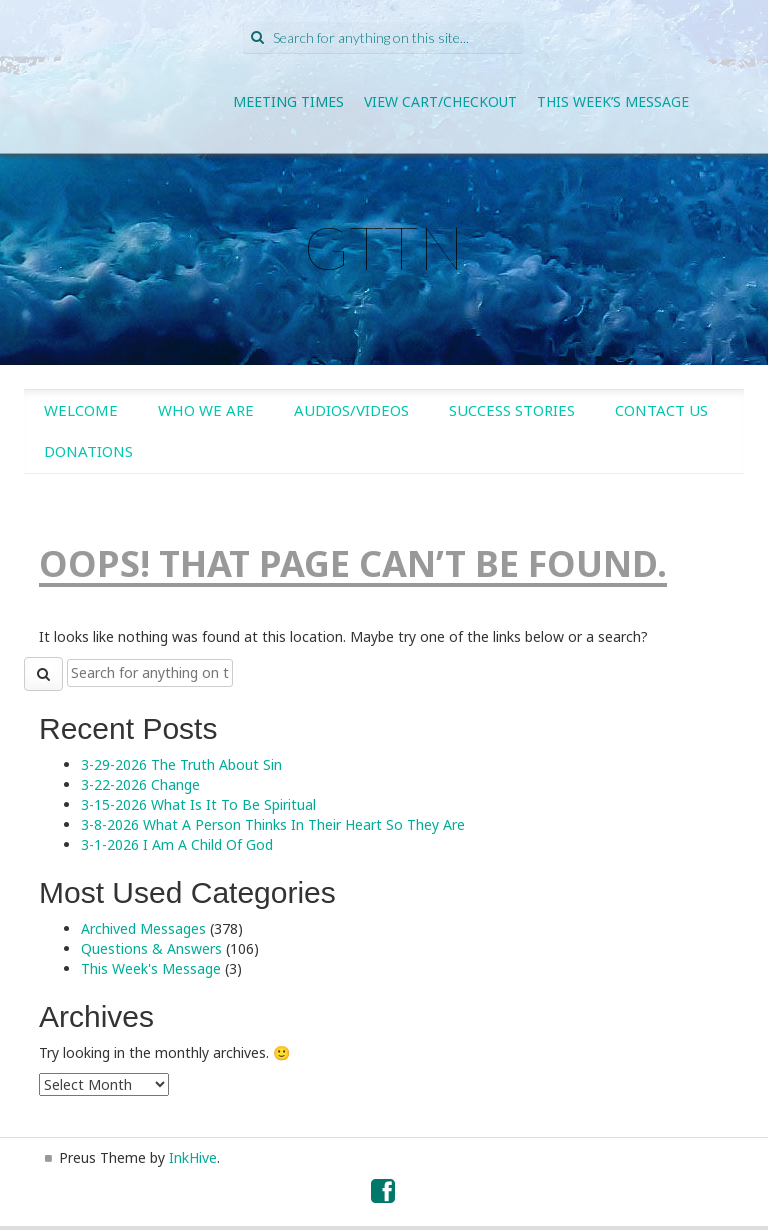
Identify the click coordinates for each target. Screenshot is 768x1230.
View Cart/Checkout (440, 101)
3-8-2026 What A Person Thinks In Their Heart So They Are (273, 824)
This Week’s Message (613, 101)
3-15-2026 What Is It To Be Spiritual (198, 804)
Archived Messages (143, 928)
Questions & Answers (151, 948)
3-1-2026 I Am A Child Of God (177, 844)
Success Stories (512, 410)
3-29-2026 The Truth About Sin (181, 764)
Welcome (81, 410)
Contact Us (661, 410)
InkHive (193, 1157)
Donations (88, 451)
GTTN (384, 247)
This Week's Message (151, 968)
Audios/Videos (351, 410)
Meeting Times (288, 101)
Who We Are (206, 410)
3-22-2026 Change (140, 784)
